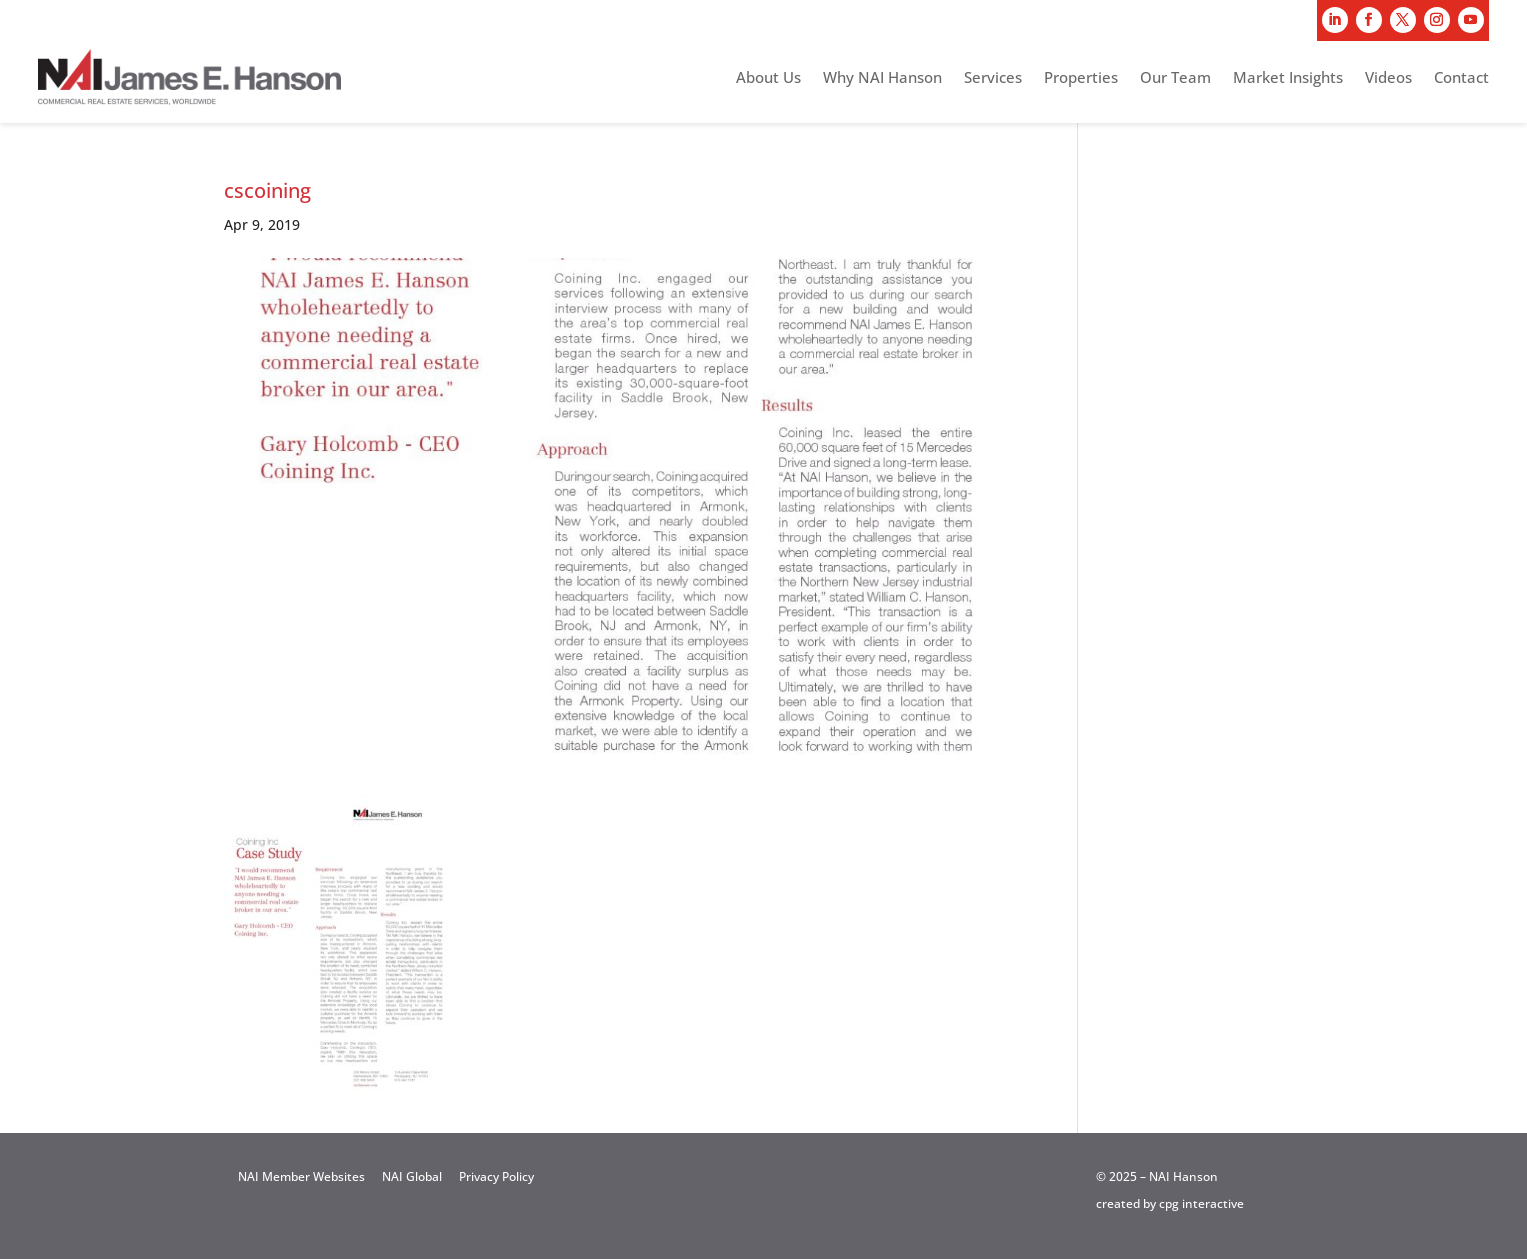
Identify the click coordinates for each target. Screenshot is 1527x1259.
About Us (768, 78)
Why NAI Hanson (882, 78)
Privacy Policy (496, 1176)
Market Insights (1288, 78)
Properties (1081, 78)
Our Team (1175, 78)
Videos (1388, 78)
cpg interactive (1201, 1203)
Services (993, 78)
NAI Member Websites (301, 1176)
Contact (1461, 78)
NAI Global (412, 1176)
